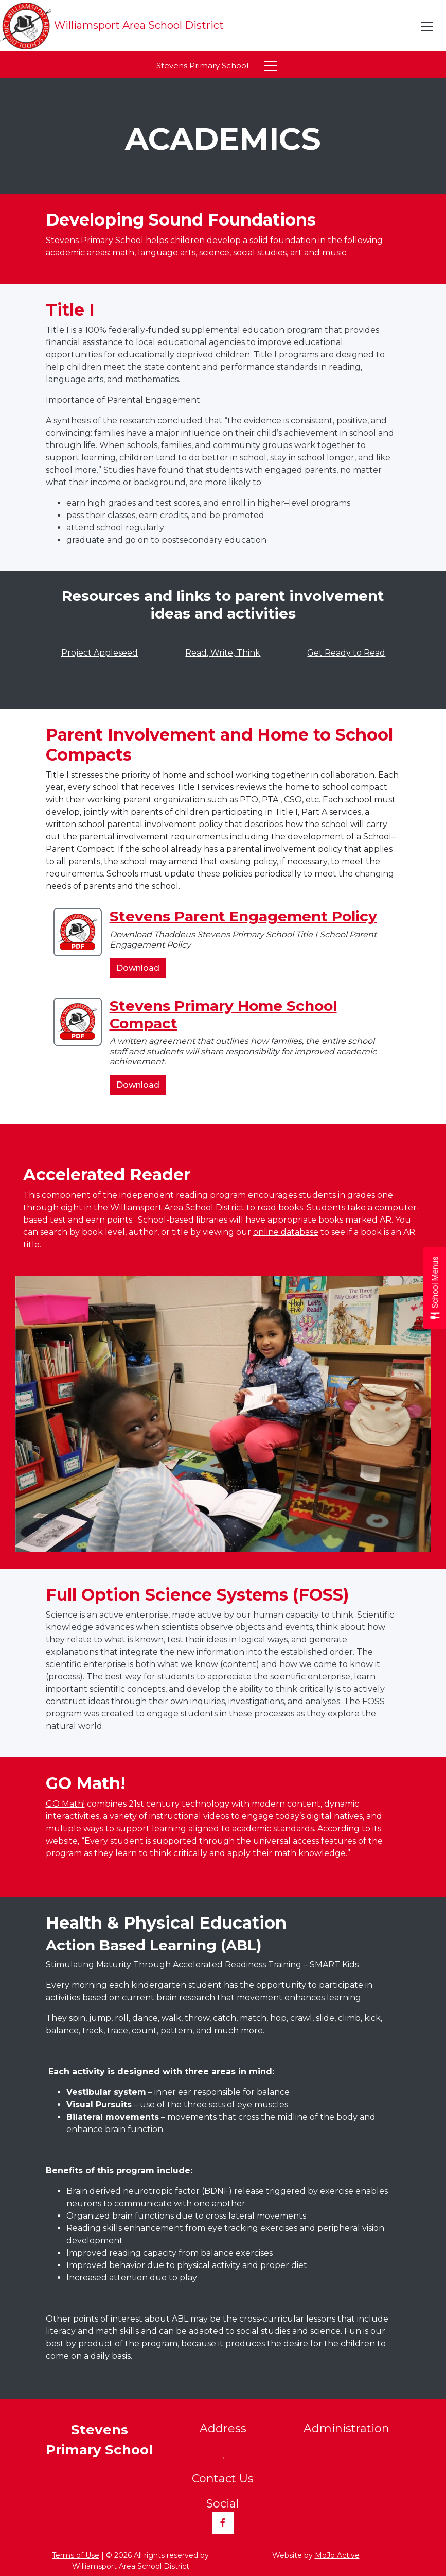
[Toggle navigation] (427, 26)
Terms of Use (75, 2555)
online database (285, 1232)
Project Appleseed (99, 653)
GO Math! (65, 1804)
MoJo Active (337, 2555)
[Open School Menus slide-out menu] (434, 1288)
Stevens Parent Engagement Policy (243, 916)
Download (141, 969)
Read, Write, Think (222, 653)
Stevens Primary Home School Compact (223, 1014)
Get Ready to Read (346, 653)
